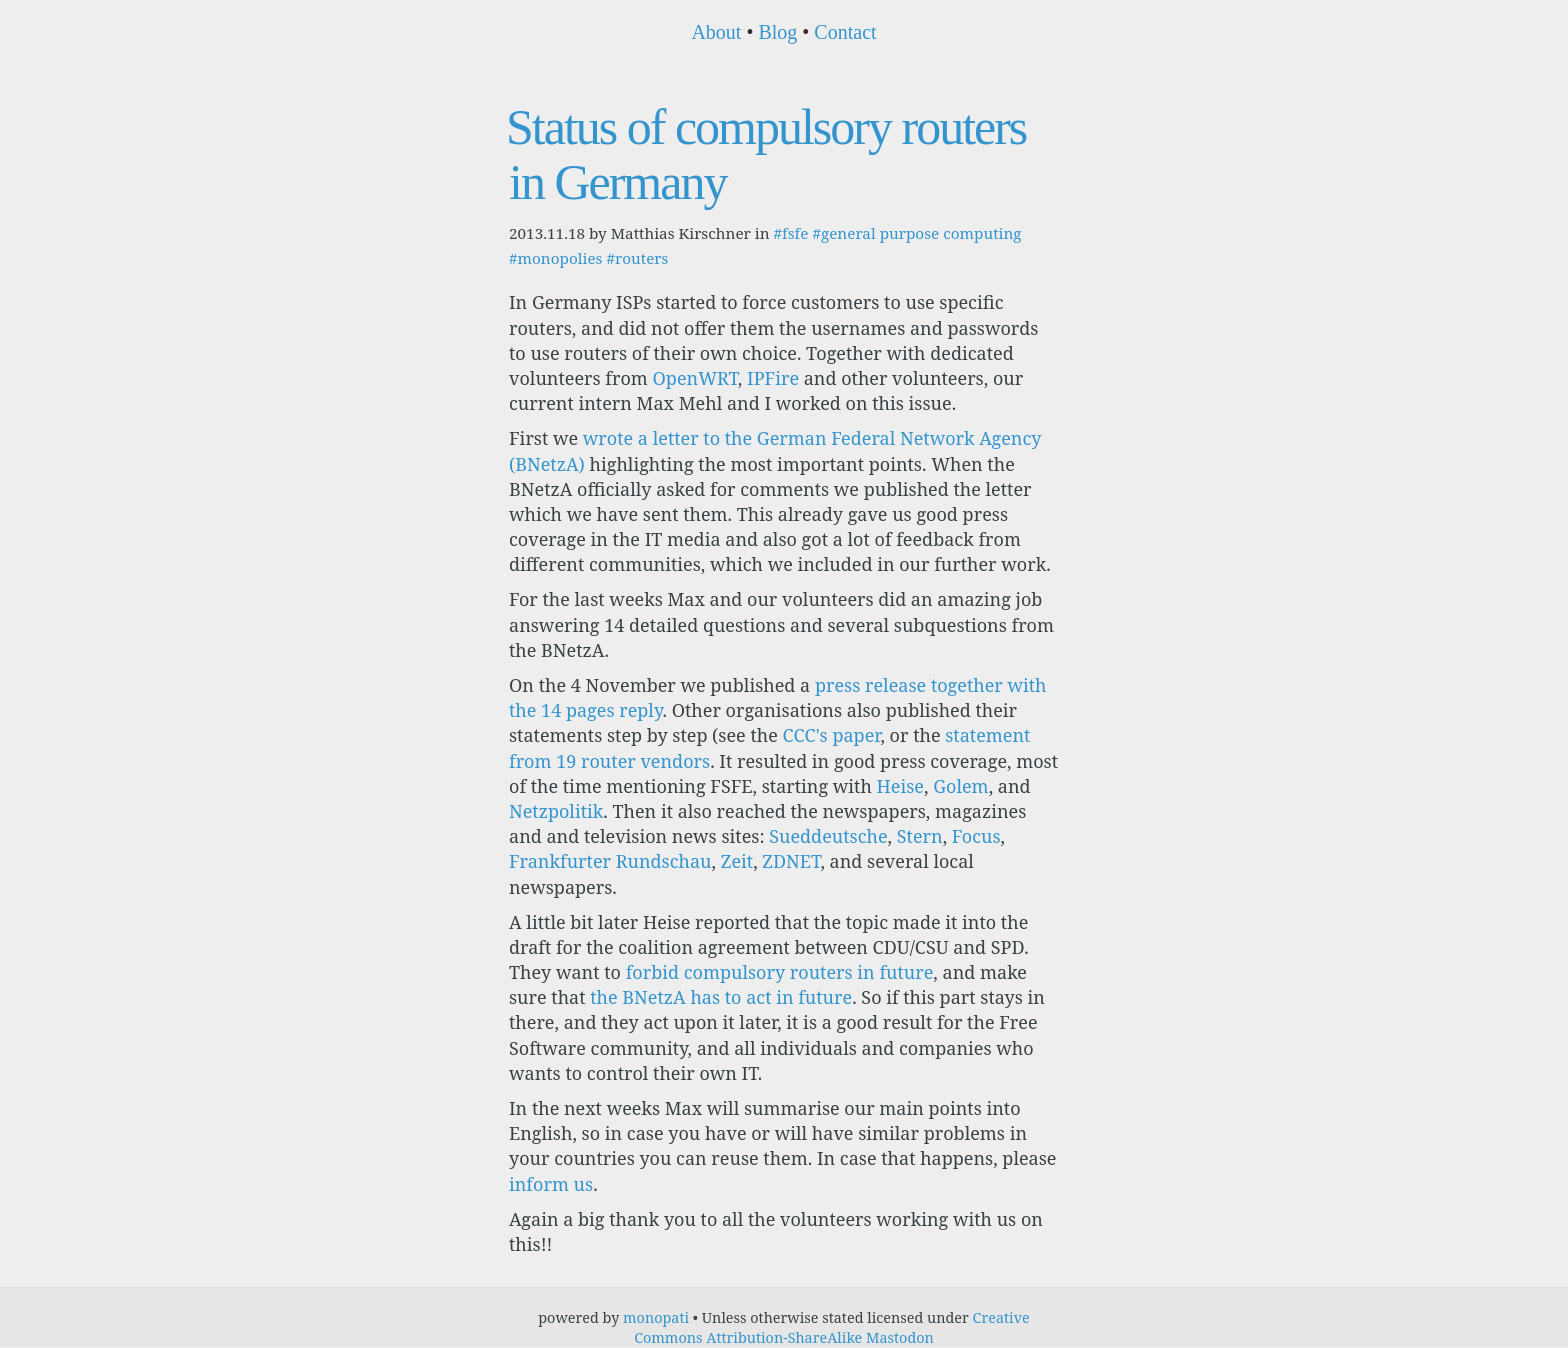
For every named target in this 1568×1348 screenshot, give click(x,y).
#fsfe (790, 233)
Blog (777, 32)
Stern (920, 836)
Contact (845, 32)
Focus (976, 836)
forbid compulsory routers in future (780, 972)
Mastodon (900, 1337)
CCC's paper (831, 735)
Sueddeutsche (828, 836)
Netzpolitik (556, 811)
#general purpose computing (916, 233)
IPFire (773, 378)
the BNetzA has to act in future (721, 997)
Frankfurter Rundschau (610, 861)
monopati (656, 1317)
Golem (960, 786)
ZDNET (791, 861)
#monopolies (555, 258)
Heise (900, 786)
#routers (637, 258)
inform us (551, 1184)
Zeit (737, 861)
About (716, 32)
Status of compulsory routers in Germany (766, 154)
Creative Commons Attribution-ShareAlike (832, 1327)
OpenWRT (695, 378)
